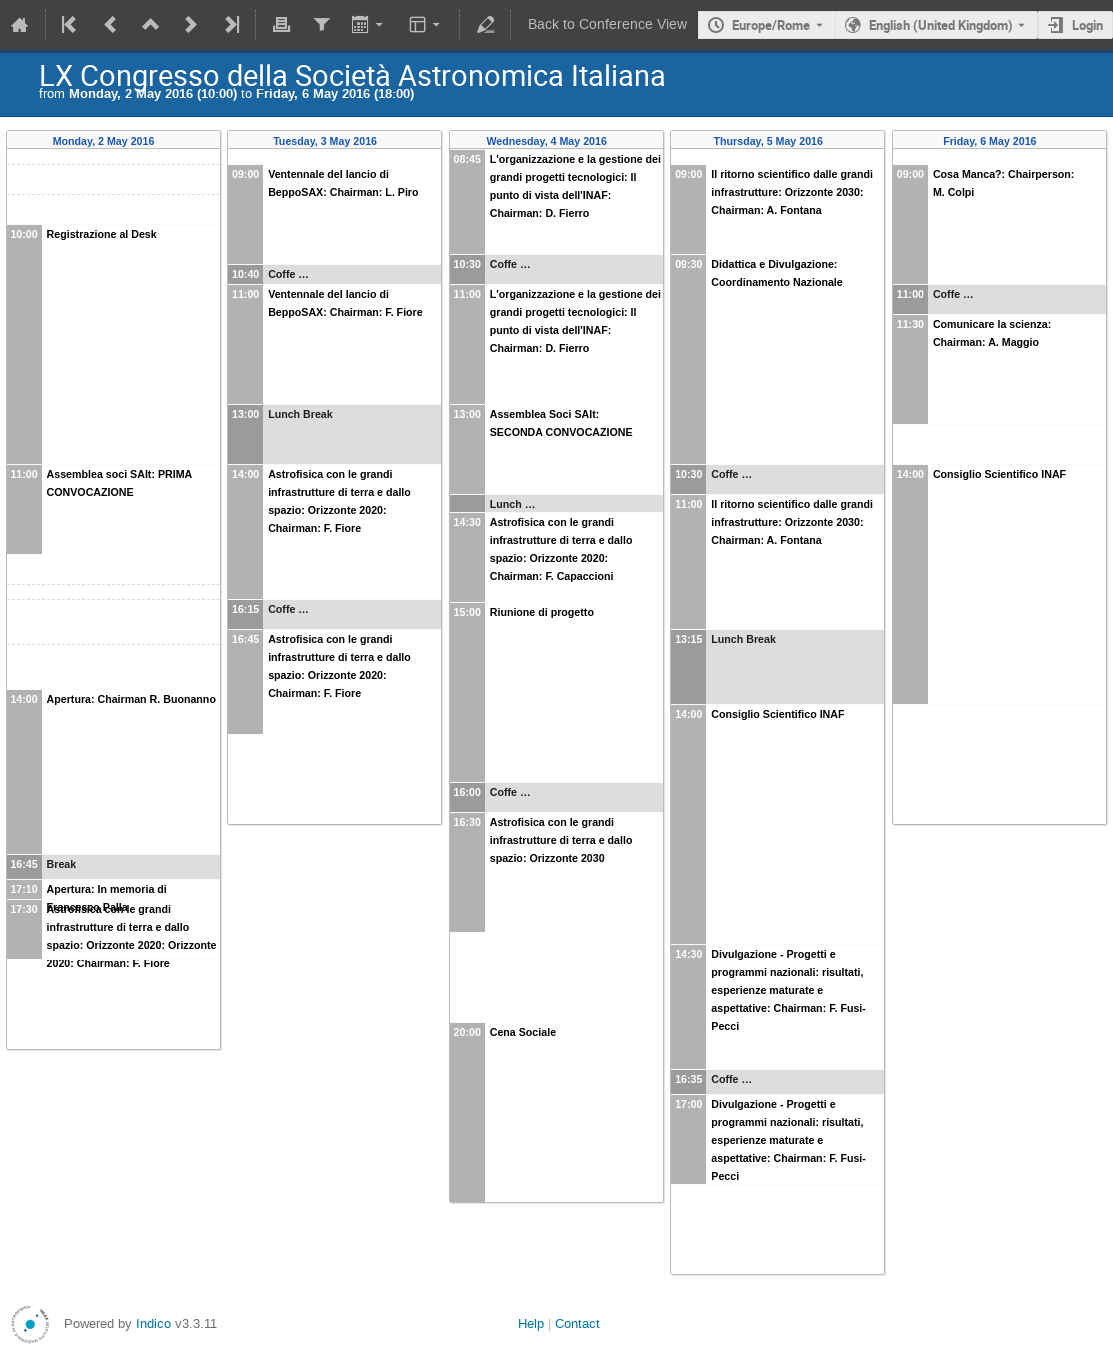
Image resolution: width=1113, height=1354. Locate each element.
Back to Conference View (607, 24)
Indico (153, 1323)
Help (531, 1323)
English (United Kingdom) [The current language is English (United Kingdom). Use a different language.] (941, 25)
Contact (577, 1323)
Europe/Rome (771, 25)
